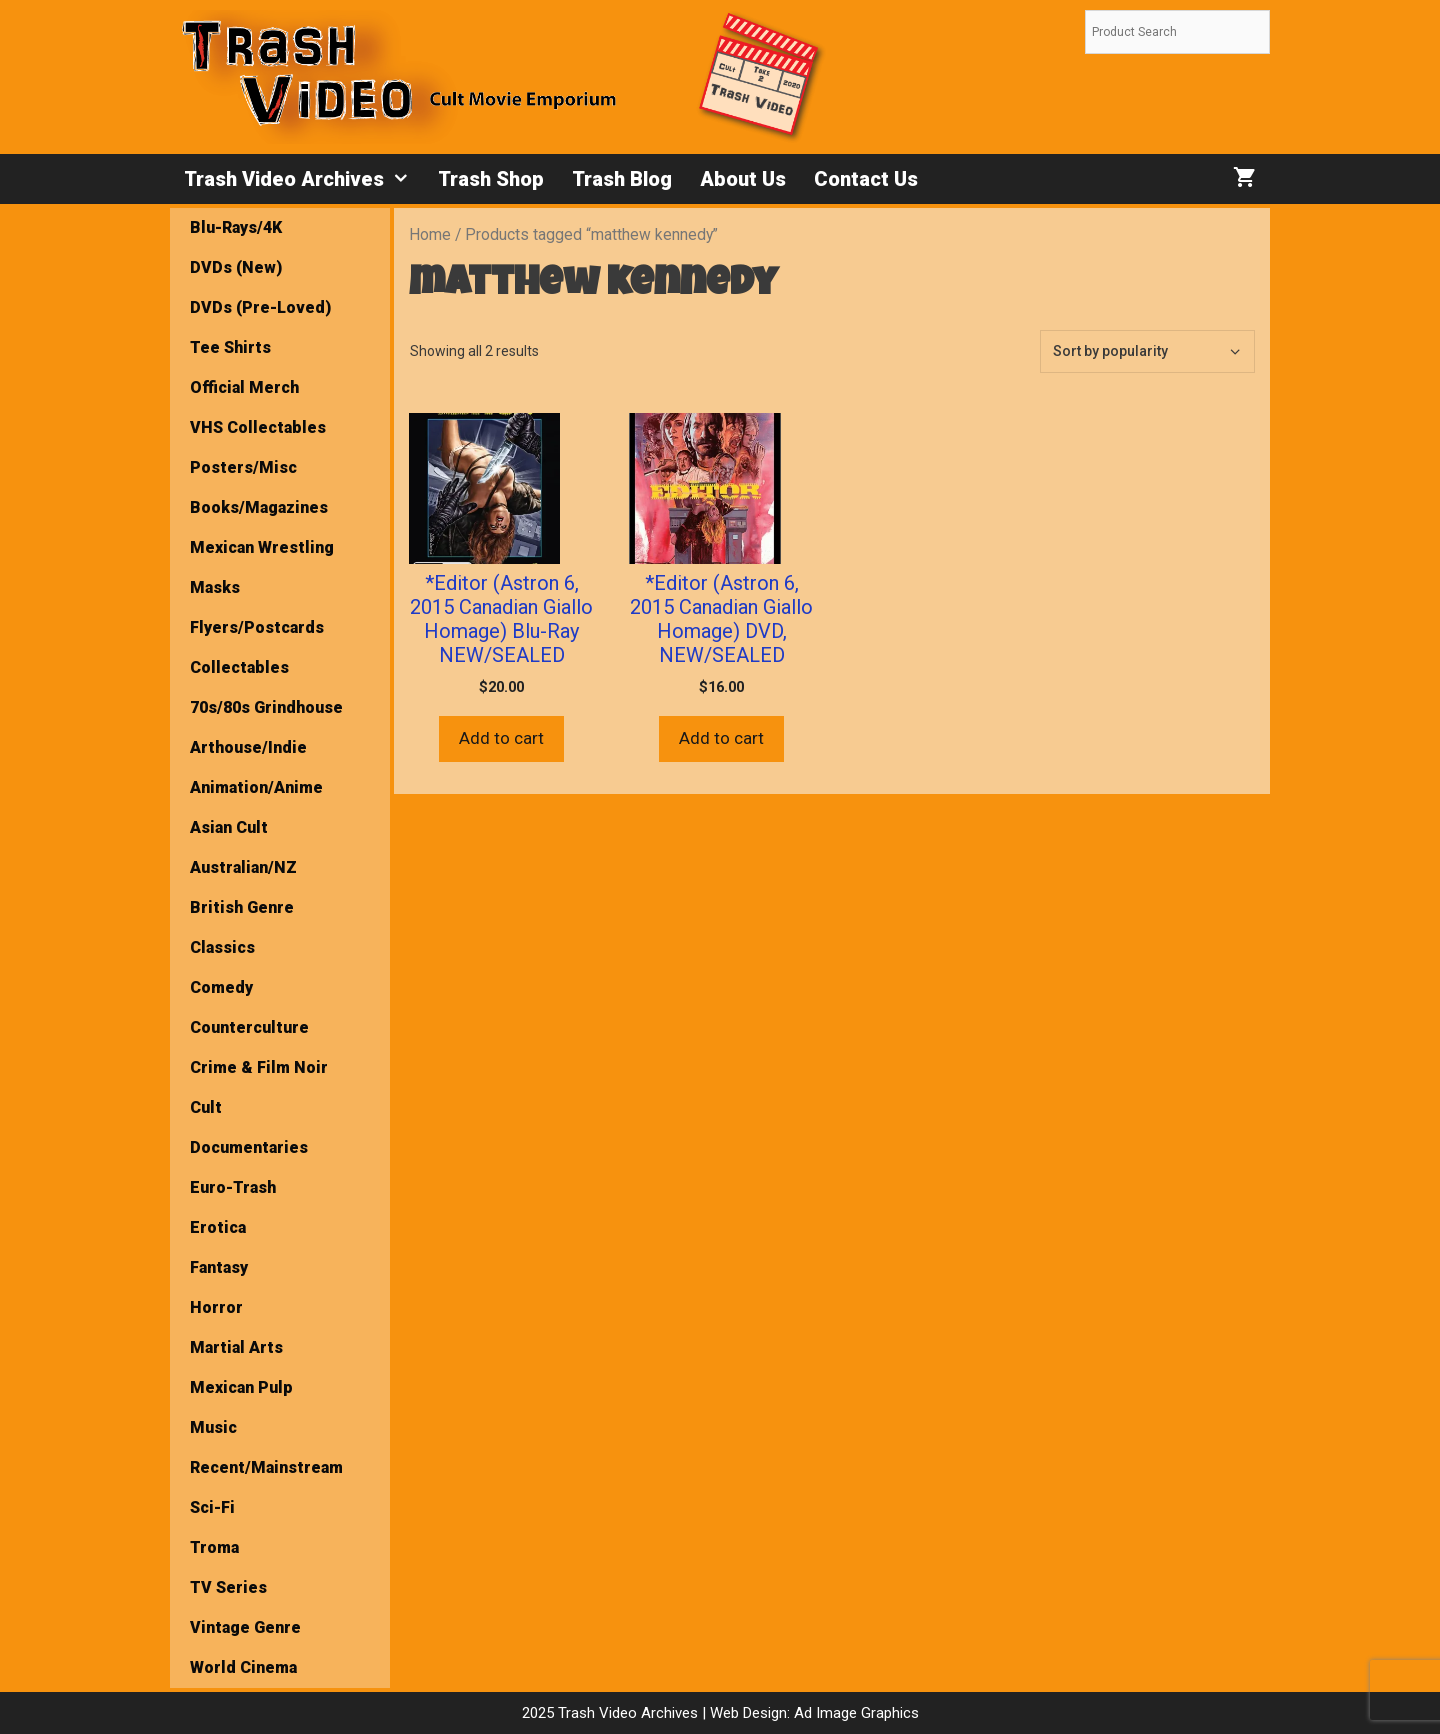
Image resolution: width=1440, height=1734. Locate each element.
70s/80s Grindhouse (266, 707)
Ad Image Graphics (854, 1713)
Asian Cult (229, 827)
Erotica (218, 1227)
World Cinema (243, 1667)
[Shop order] (1147, 351)
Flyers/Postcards (257, 627)
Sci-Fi (212, 1507)
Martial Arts (236, 1347)
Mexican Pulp (241, 1387)
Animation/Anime (256, 787)
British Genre (242, 907)
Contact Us (866, 179)
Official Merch (244, 387)
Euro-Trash (233, 1187)
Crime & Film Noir (259, 1067)
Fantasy (219, 1267)
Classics (222, 947)
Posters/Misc (243, 467)
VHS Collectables (258, 427)
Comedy (221, 987)
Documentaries (249, 1147)
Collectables (239, 667)
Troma (214, 1547)
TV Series (228, 1587)
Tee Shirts (230, 347)
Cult (206, 1107)
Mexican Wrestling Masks (262, 567)
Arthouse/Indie (248, 747)
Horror (216, 1307)
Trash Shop (491, 179)
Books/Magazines (259, 507)
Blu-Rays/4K (236, 227)
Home (430, 234)
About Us (743, 179)
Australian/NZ (243, 867)
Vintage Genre (245, 1627)
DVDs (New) (236, 267)
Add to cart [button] (501, 738)
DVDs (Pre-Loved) (260, 307)
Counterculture (249, 1027)
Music (213, 1427)
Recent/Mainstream (266, 1467)
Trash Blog (622, 179)
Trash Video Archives (304, 179)
